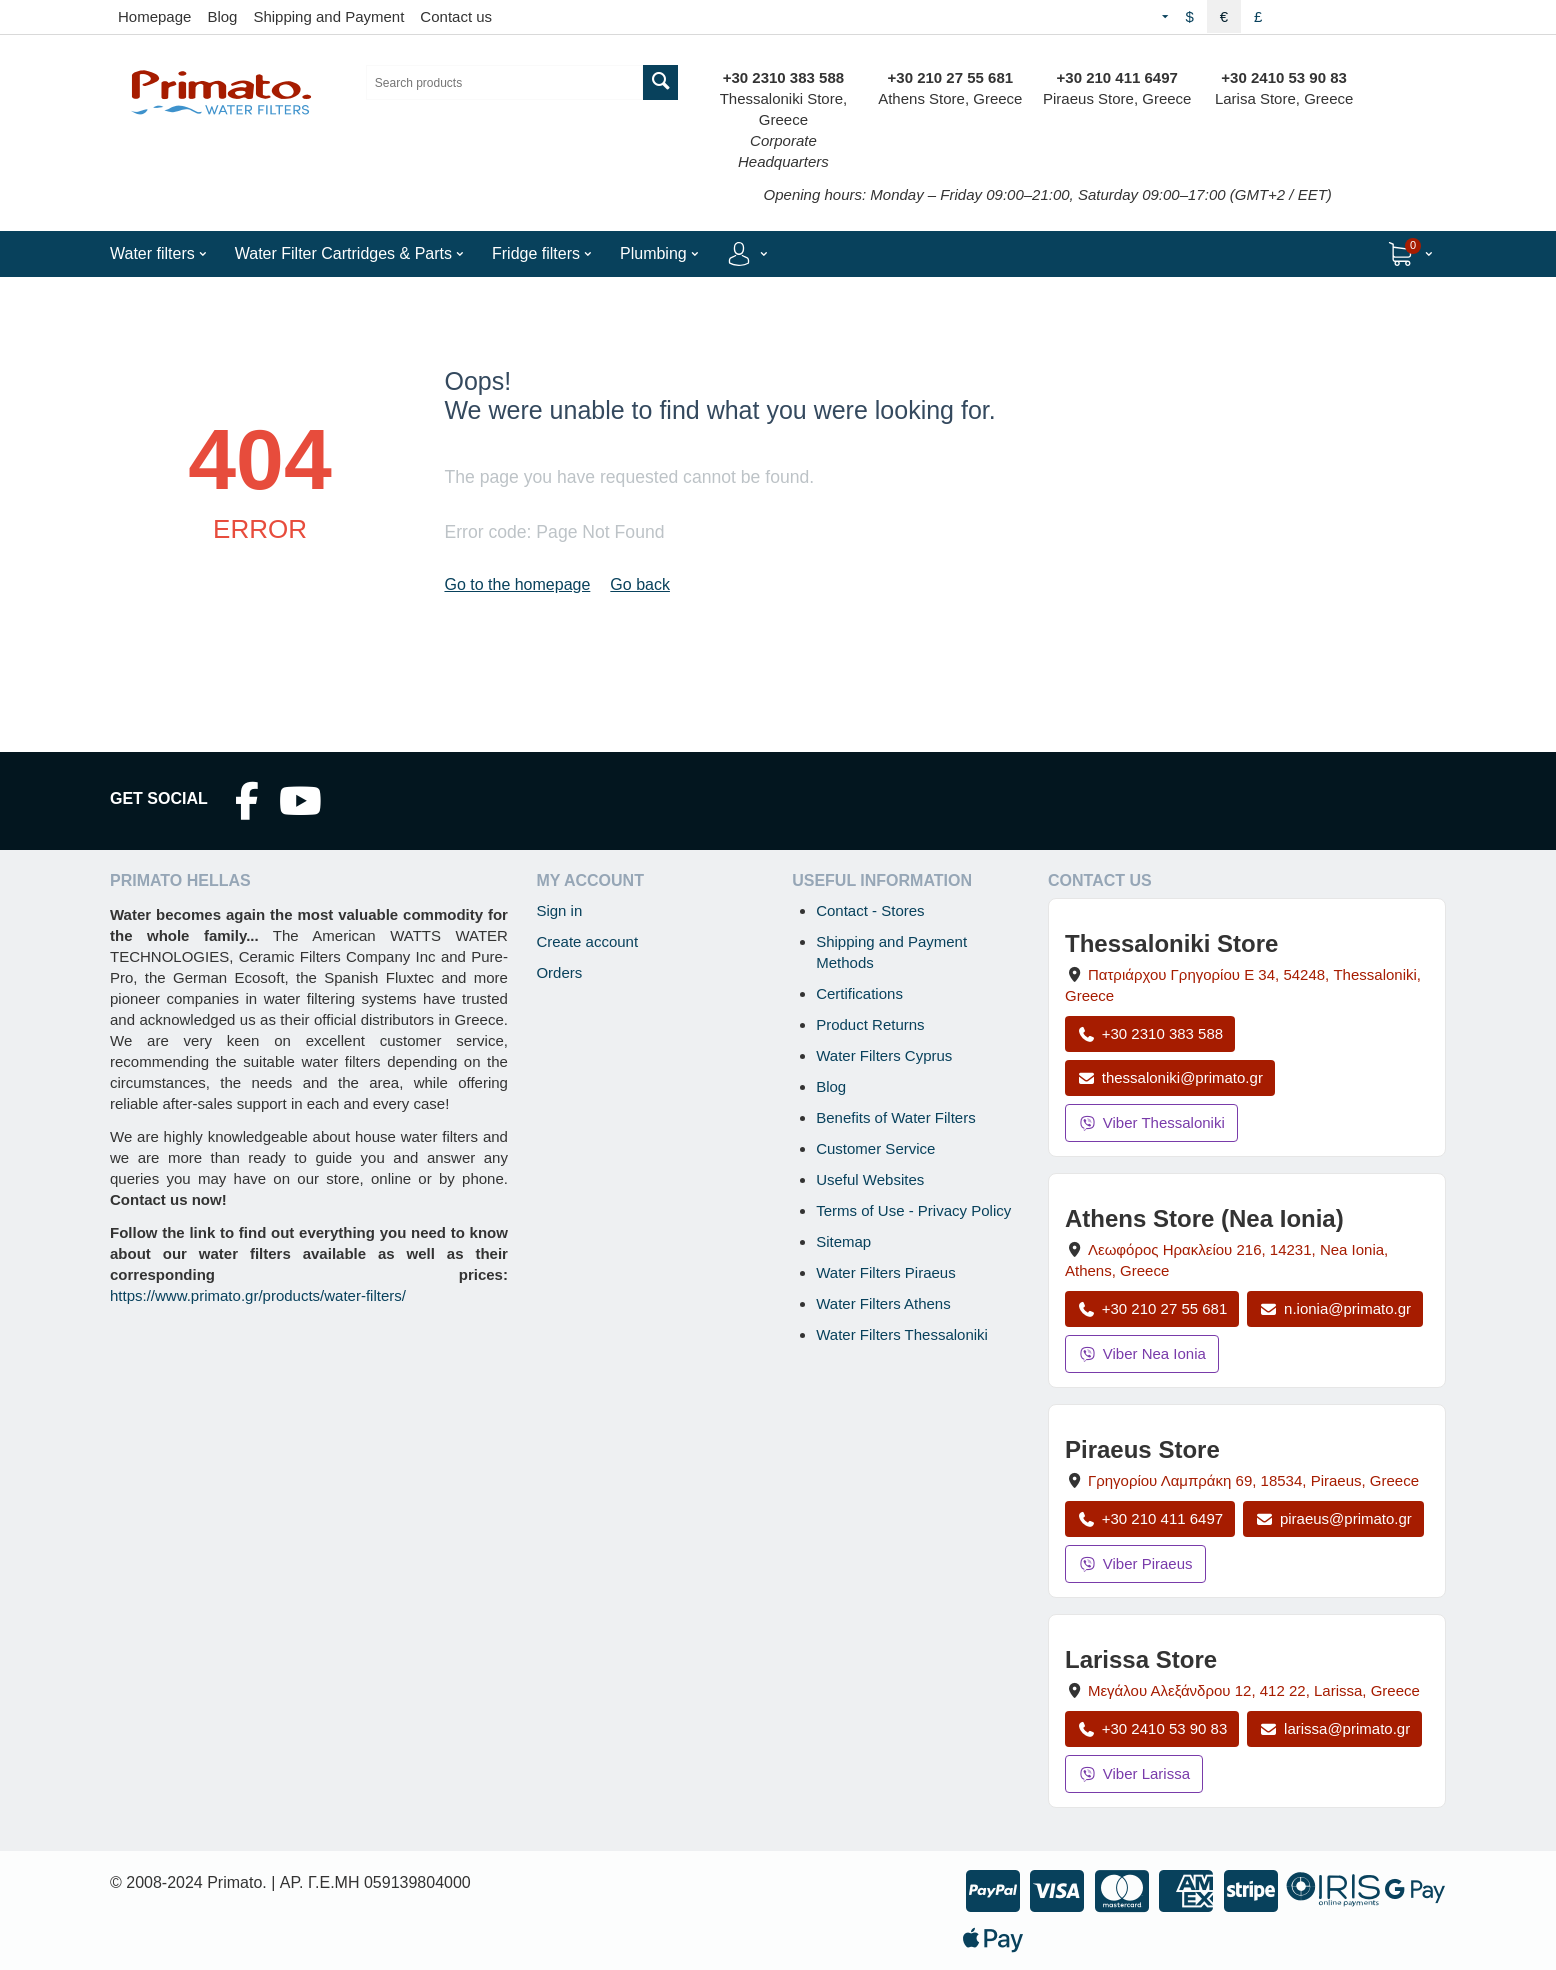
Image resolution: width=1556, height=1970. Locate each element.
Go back (640, 584)
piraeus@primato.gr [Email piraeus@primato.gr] (1333, 1518)
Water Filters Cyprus (884, 1055)
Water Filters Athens (883, 1303)
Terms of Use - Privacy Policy (913, 1210)
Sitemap (843, 1241)
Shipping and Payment (328, 16)
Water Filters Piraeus (885, 1272)
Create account (587, 941)
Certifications (859, 993)
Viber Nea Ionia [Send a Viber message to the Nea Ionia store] (1142, 1353)
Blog (222, 16)
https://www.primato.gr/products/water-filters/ (258, 1295)
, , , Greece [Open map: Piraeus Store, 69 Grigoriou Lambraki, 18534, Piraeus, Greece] (1253, 1480)
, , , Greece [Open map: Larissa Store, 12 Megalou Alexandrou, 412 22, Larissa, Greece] (1254, 1690)
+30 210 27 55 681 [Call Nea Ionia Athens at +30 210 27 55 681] (1152, 1308)
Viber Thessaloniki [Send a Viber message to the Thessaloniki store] (1151, 1122)
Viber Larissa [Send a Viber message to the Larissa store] (1134, 1773)
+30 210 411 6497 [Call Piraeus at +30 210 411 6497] (1150, 1518)
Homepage (154, 16)
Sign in (559, 910)
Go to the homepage (517, 584)
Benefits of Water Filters (896, 1117)
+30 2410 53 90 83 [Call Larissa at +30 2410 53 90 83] (1152, 1728)
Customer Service (875, 1148)
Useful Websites (870, 1179)
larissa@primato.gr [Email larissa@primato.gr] (1334, 1728)
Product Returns (870, 1024)
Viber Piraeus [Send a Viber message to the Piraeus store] (1135, 1563)
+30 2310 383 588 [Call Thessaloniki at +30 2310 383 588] (1150, 1033)
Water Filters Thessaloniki (902, 1334)
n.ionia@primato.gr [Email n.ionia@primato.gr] (1335, 1308)
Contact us (456, 16)
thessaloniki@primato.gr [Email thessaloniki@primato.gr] (1170, 1077)
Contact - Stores (870, 910)
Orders (559, 972)
